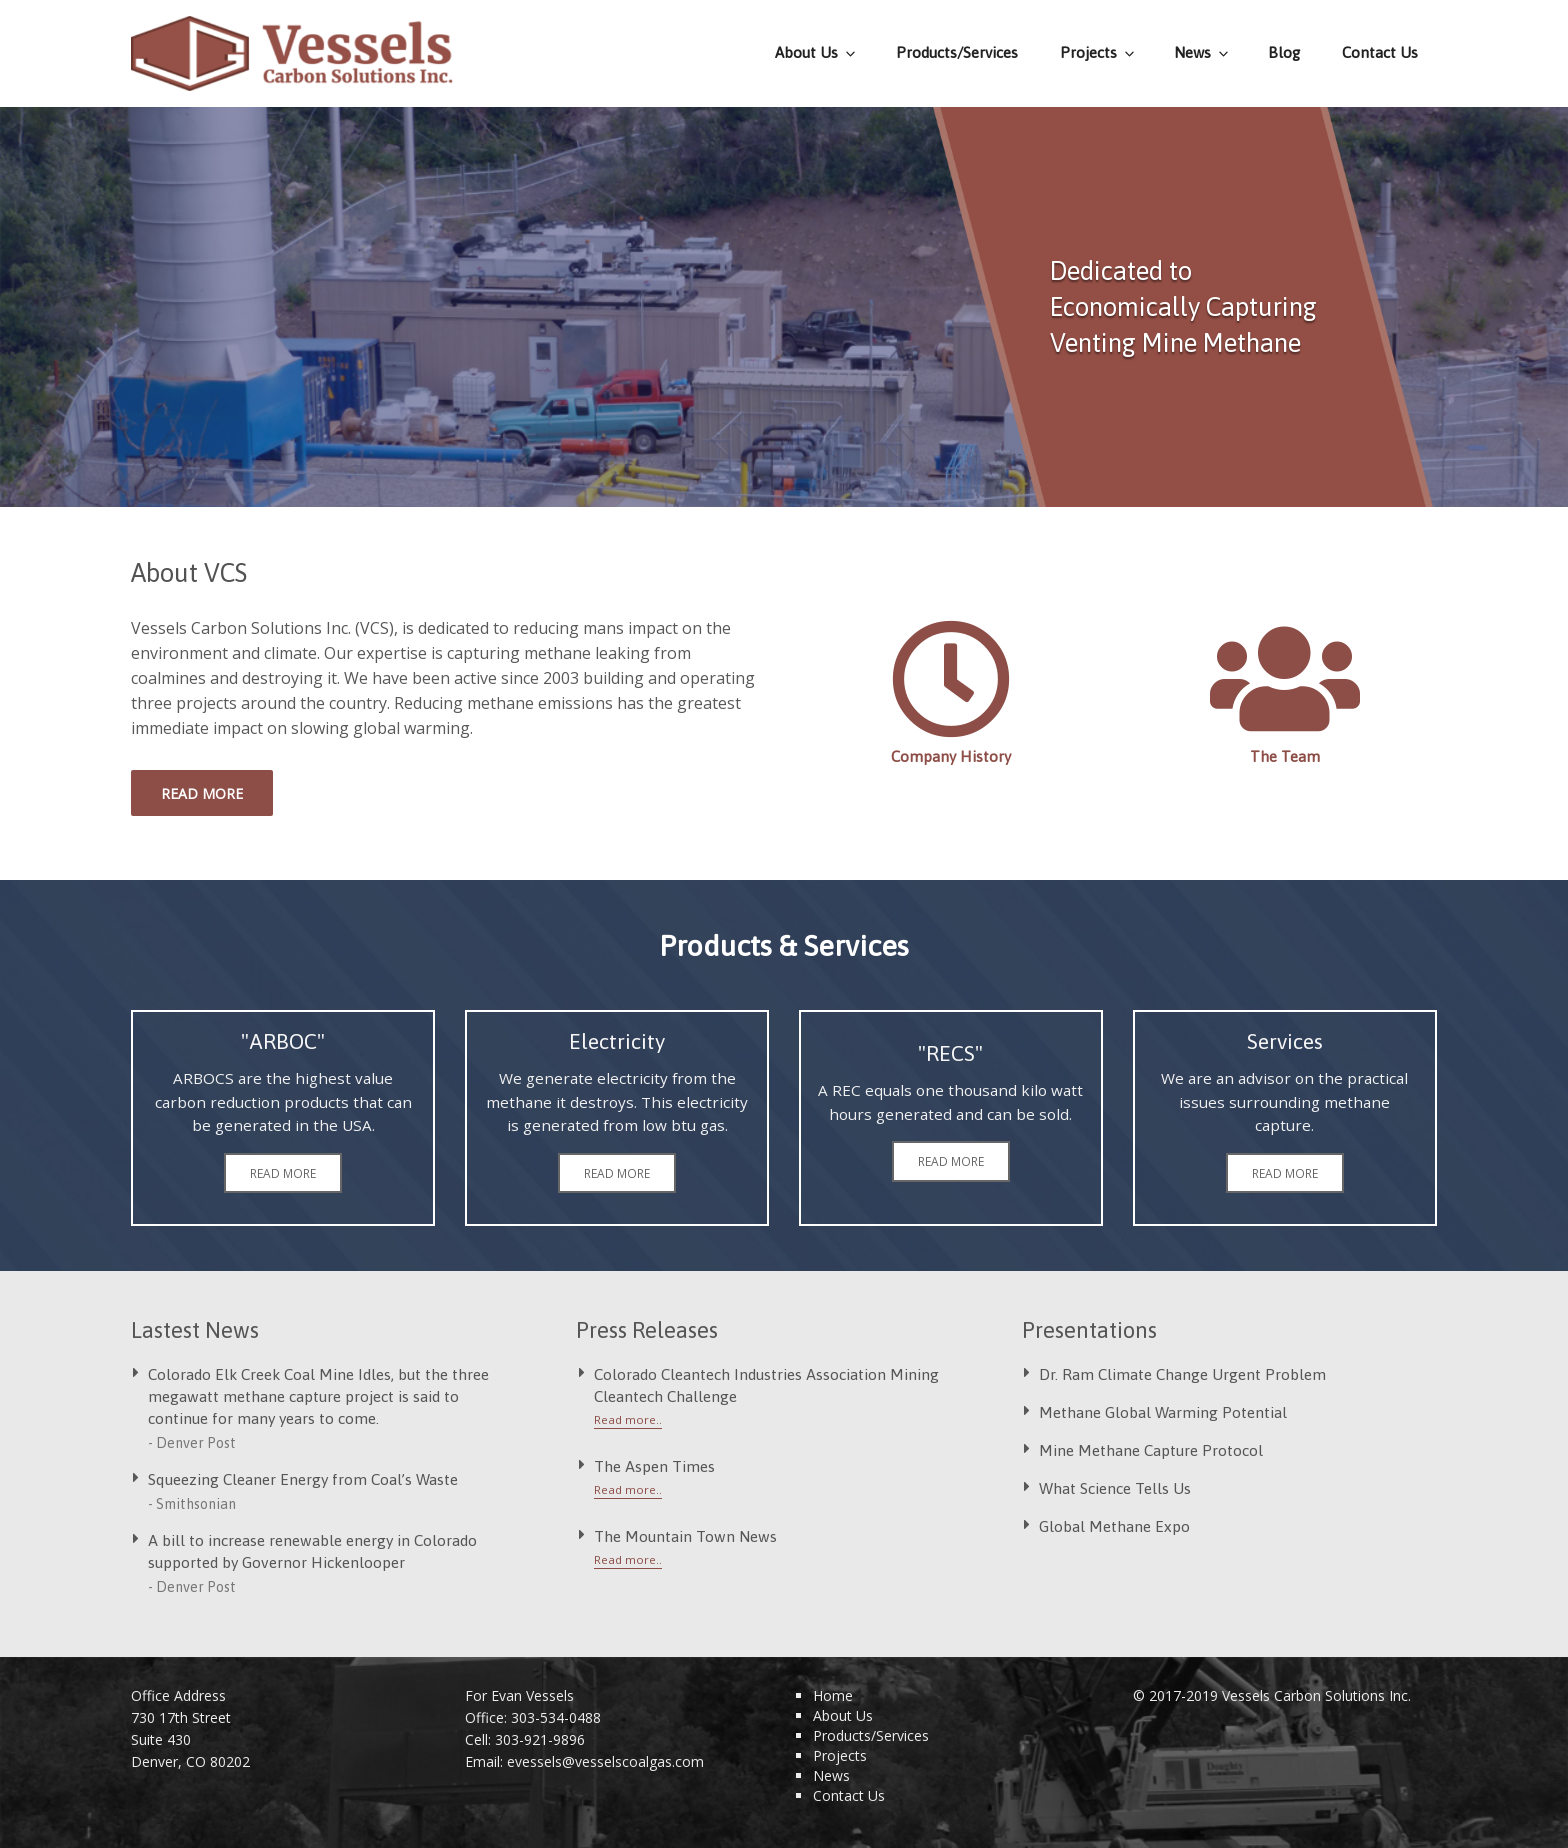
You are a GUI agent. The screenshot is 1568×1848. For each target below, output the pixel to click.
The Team (1285, 756)
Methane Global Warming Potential (1163, 1412)
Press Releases (647, 1330)
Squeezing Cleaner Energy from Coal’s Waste (303, 1479)
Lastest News (195, 1330)
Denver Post (196, 1443)
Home (833, 1695)
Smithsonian (196, 1504)
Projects (1098, 52)
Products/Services (957, 52)
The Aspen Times (654, 1466)
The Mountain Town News (685, 1536)
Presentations (1089, 1330)
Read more (202, 793)
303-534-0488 (556, 1717)
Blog (1284, 52)
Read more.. (628, 1419)
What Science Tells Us (1115, 1488)
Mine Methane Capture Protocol (1151, 1450)
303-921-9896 (540, 1739)
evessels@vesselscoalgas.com (605, 1761)
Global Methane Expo (1114, 1526)
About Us (816, 52)
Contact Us (1380, 52)
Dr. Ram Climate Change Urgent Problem (1182, 1374)
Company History (951, 756)
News (1202, 52)
